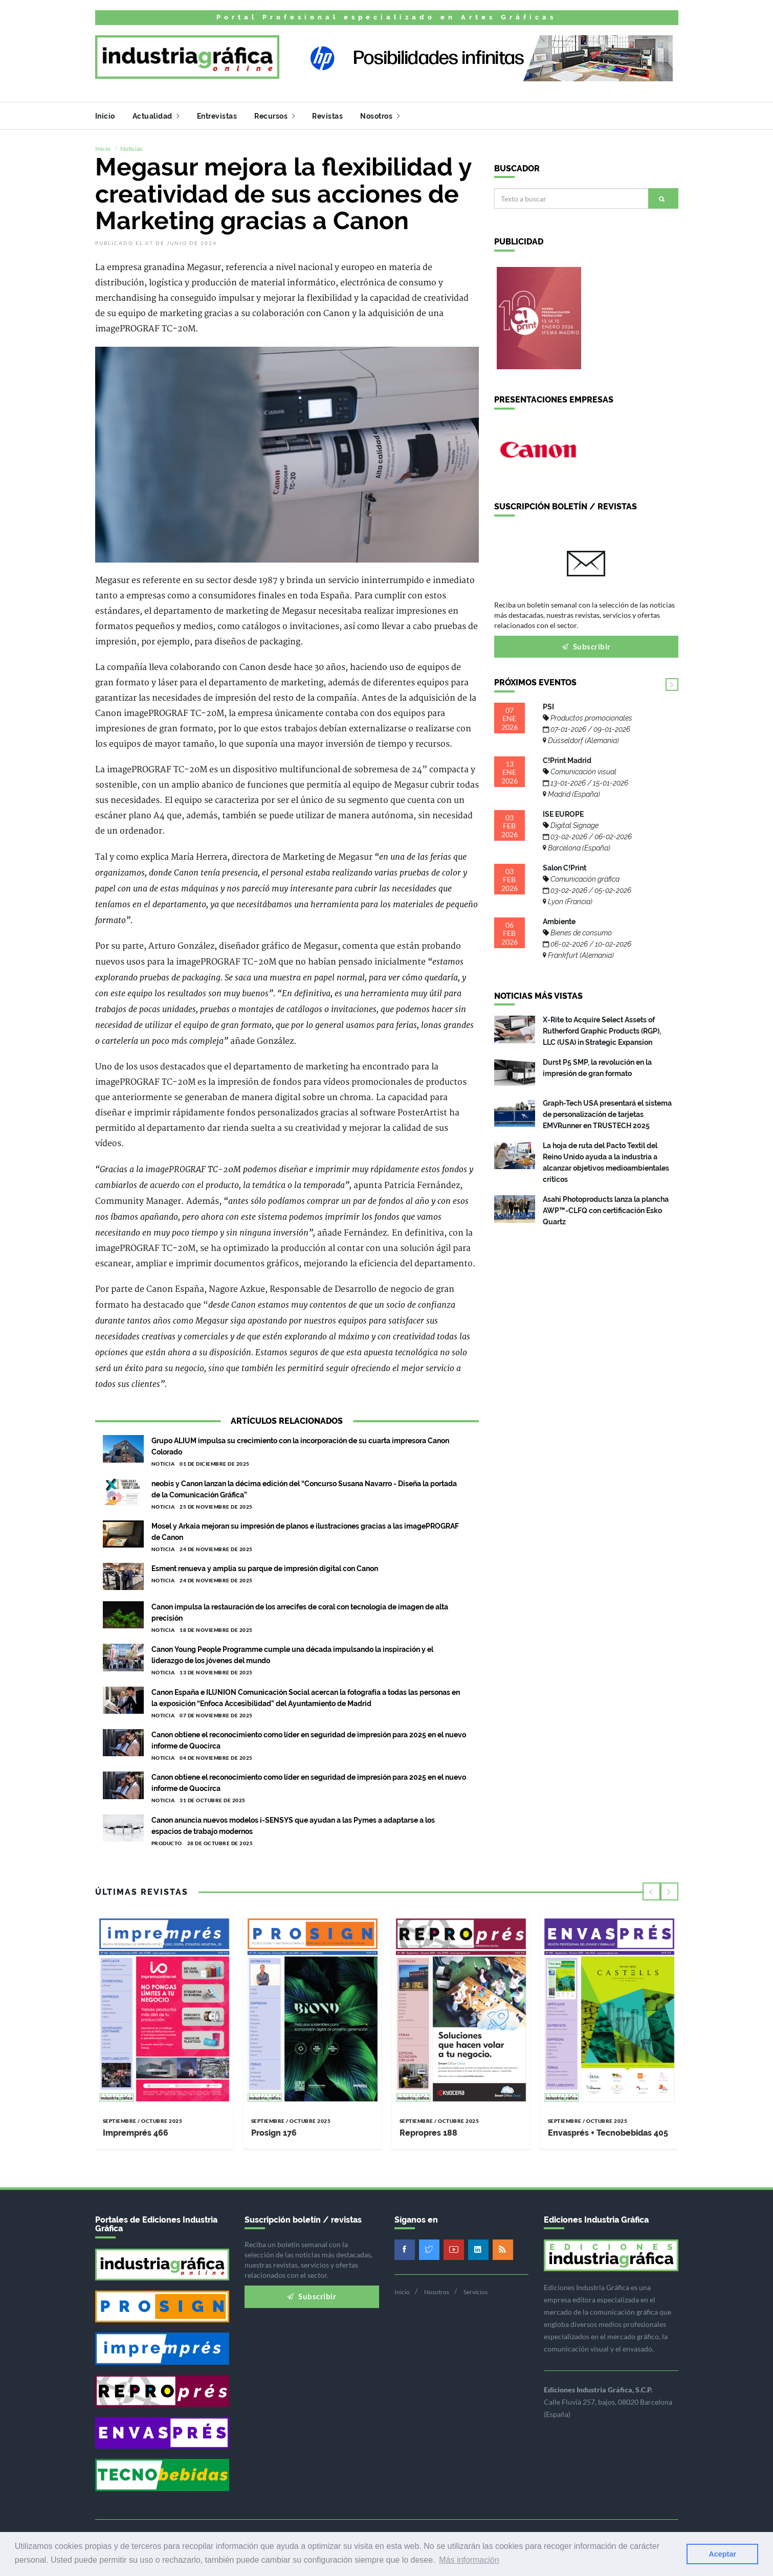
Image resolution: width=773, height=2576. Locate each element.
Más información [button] (469, 2560)
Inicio (105, 116)
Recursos (274, 116)
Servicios (475, 2289)
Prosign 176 (274, 2130)
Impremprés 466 (135, 2130)
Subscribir (586, 643)
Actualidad (156, 116)
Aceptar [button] (722, 2554)
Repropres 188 (428, 2130)
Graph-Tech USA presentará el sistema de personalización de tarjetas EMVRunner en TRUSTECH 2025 (607, 1111)
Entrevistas (217, 116)
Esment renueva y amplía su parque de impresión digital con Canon (264, 1565)
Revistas (327, 116)
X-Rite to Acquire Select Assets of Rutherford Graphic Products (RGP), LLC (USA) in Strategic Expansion (602, 1028)
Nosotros (380, 116)
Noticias (131, 145)
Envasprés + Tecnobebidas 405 (608, 2130)
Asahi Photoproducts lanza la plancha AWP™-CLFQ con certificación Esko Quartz (606, 1207)
